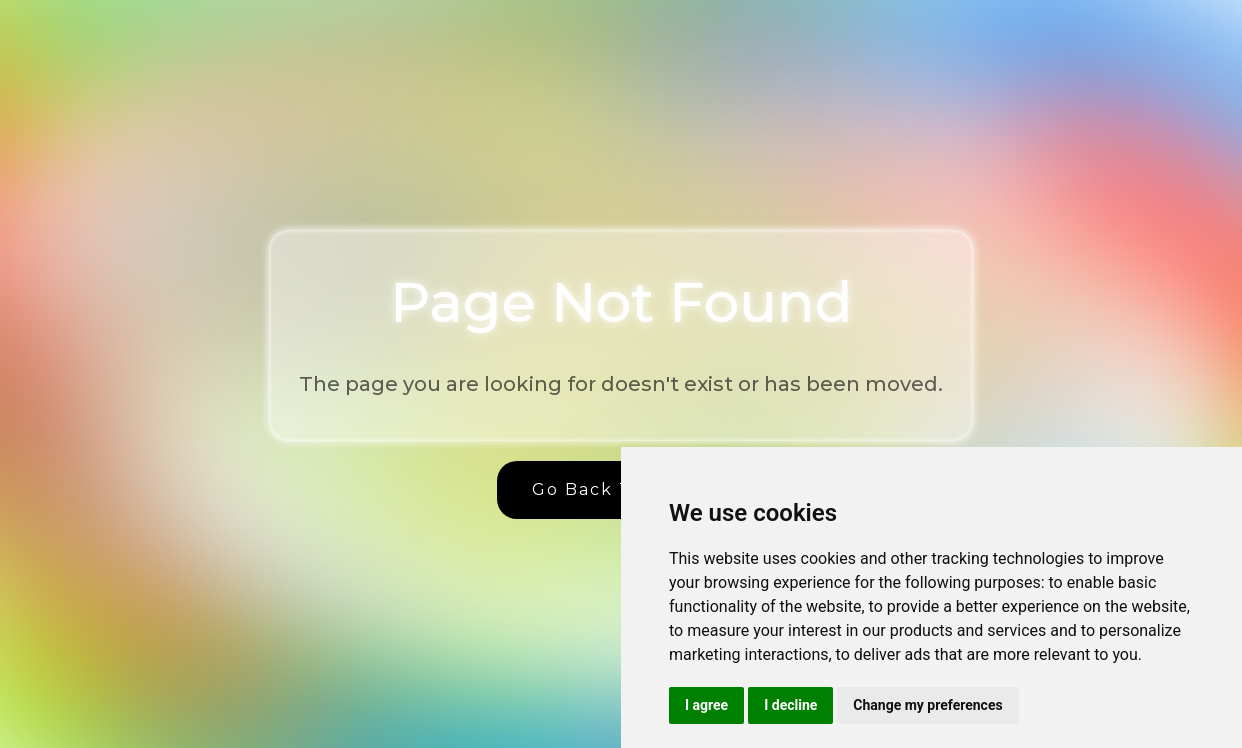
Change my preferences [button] (927, 705)
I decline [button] (790, 705)
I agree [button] (706, 705)
